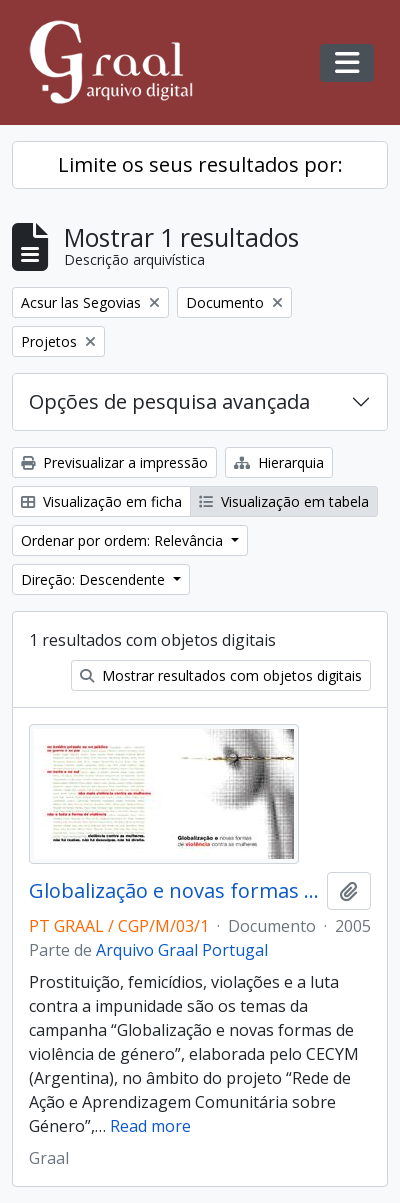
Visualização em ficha (101, 501)
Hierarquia (279, 462)
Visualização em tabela (284, 501)
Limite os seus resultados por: (200, 164)
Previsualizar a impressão (114, 462)
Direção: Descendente (95, 579)
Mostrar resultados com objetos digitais (221, 675)
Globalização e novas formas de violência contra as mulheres (174, 891)
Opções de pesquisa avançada (169, 401)
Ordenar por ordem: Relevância (124, 540)
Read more (150, 1126)
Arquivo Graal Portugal (182, 950)
